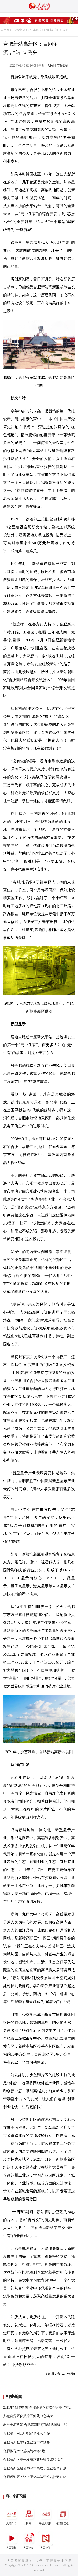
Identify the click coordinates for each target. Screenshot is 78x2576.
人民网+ (28, 2516)
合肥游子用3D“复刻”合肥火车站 (26, 2433)
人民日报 (11, 2516)
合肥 (65, 30)
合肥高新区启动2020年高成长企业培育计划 (34, 2468)
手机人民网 (45, 2516)
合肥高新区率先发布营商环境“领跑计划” (33, 2459)
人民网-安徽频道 (58, 65)
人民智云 (28, 2540)
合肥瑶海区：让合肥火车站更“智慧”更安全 (34, 2477)
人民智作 (45, 2540)
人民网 (5, 30)
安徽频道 (20, 30)
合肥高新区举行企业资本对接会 (26, 2442)
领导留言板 (63, 2516)
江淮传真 (36, 30)
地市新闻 (52, 30)
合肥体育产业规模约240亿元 (24, 2451)
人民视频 (11, 2540)
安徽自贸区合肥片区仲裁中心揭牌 (28, 2416)
